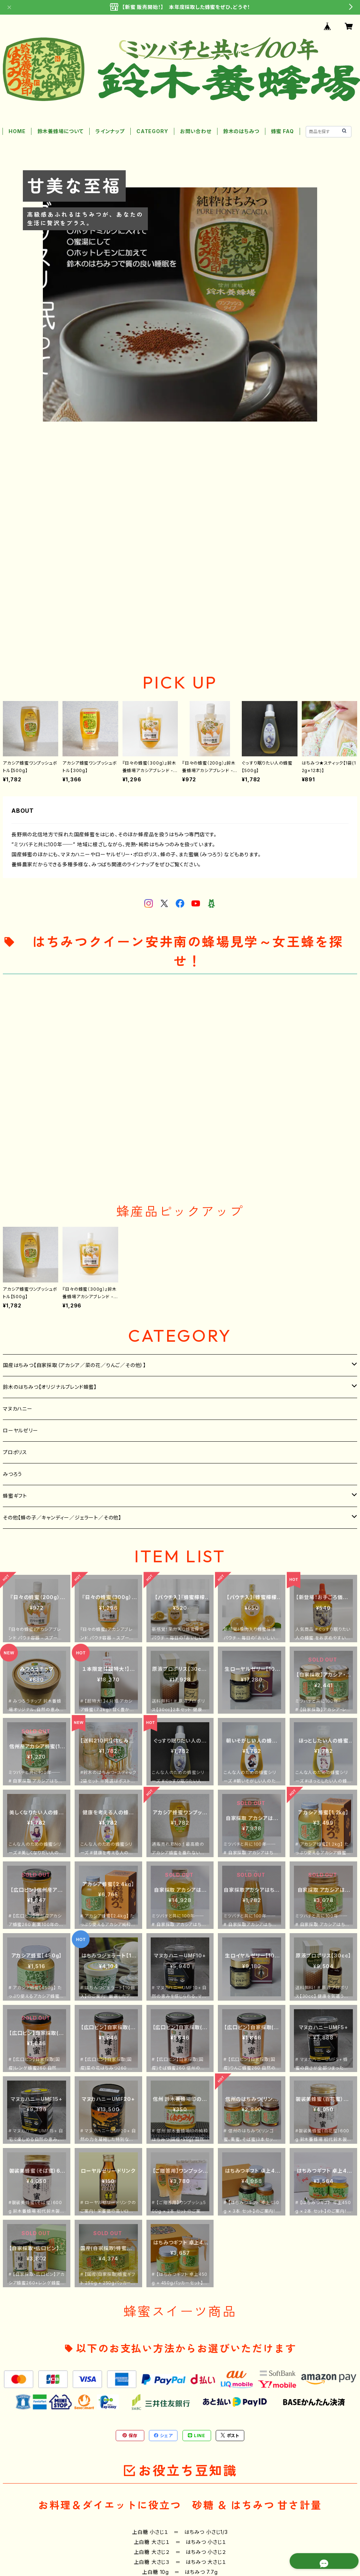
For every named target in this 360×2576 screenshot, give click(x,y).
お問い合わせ (195, 131)
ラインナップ (110, 131)
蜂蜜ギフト (15, 1496)
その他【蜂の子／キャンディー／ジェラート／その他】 (62, 1517)
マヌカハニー (17, 1409)
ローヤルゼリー (20, 1430)
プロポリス (15, 1452)
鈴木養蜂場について (61, 131)
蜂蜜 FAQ (282, 131)
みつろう (12, 1474)
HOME (17, 131)
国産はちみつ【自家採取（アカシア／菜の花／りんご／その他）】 (74, 1365)
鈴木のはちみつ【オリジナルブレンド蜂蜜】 (50, 1387)
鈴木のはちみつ (241, 131)
